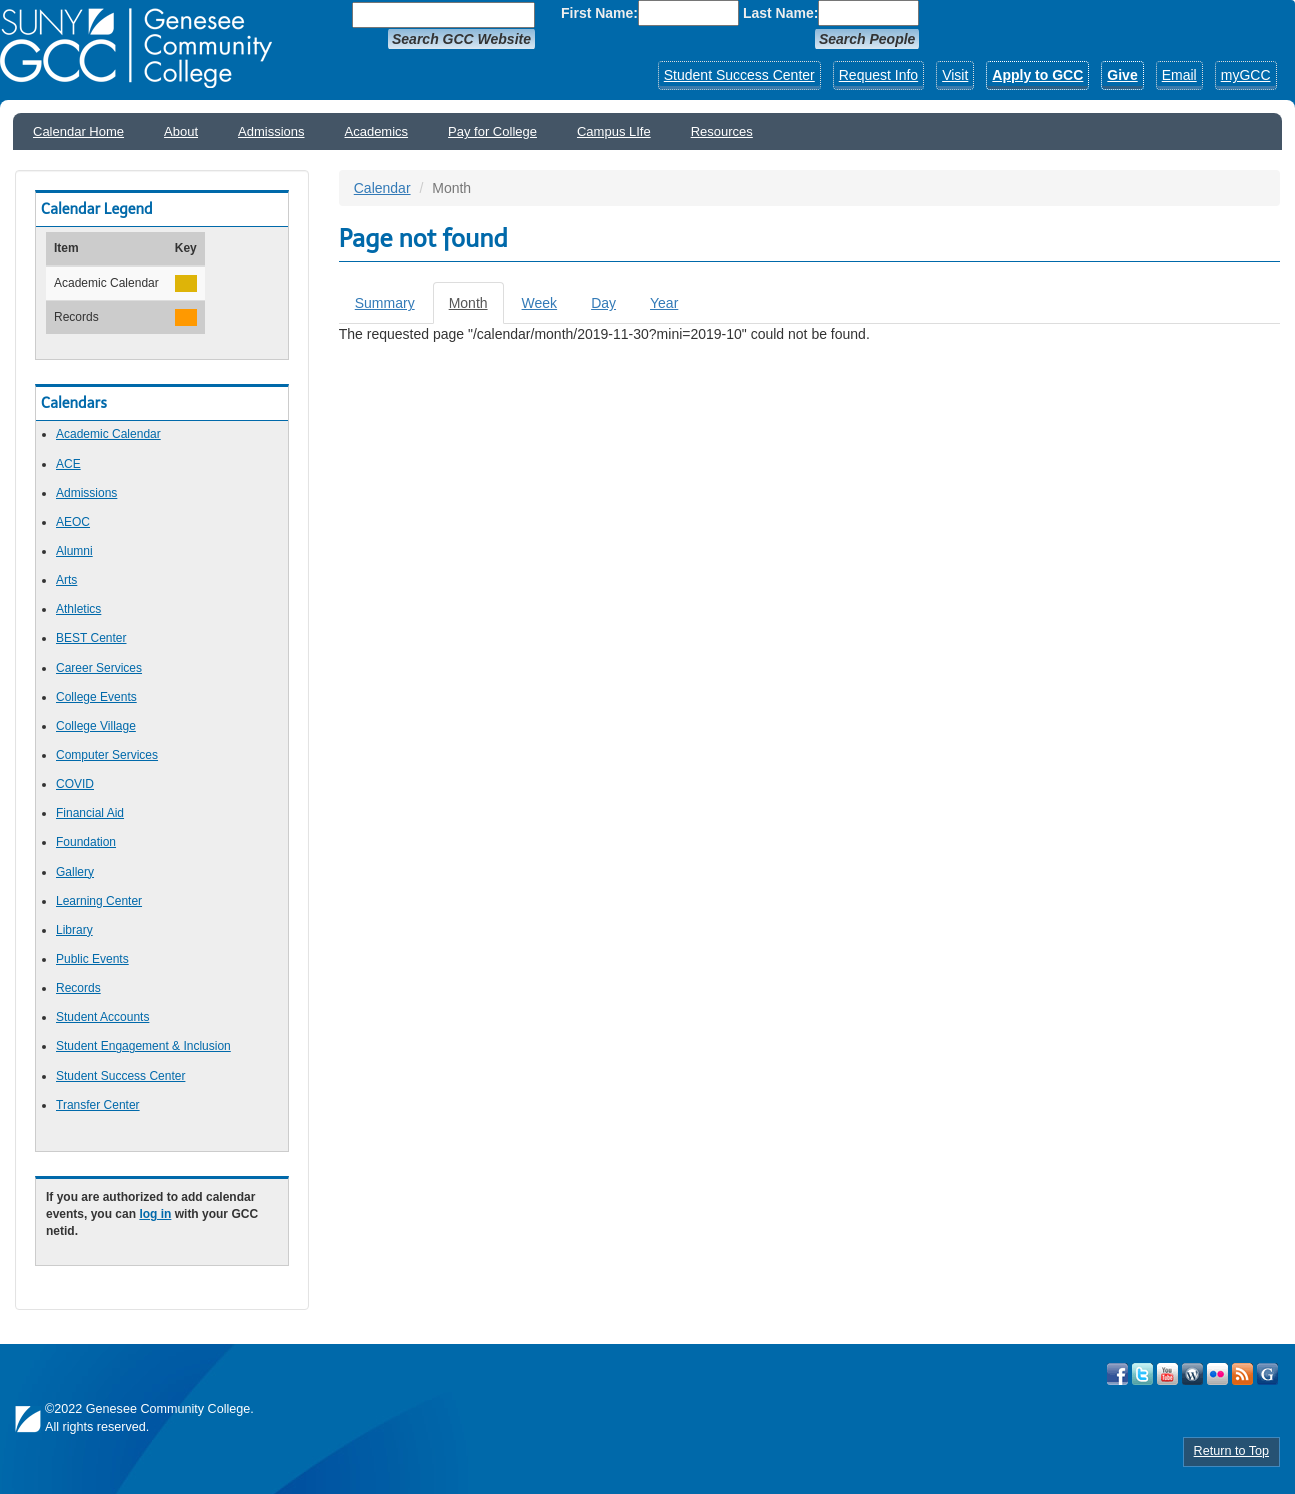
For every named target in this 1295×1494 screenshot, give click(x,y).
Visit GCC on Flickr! (1217, 1374)
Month (476, 308)
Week (540, 303)
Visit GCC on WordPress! (1192, 1374)
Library (74, 930)
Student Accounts (102, 1017)
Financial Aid (90, 813)
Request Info (878, 75)
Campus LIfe (614, 131)
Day (603, 303)
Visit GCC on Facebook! (1117, 1374)
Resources (722, 131)
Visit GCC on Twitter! (1142, 1374)
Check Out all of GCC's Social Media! (1267, 1374)
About (181, 131)
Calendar (382, 188)
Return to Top (1231, 1451)
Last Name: (780, 13)
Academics (377, 131)
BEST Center (91, 638)
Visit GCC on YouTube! (1167, 1374)
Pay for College (492, 131)
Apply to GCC (1037, 75)
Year (664, 303)
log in (155, 1214)
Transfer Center (98, 1105)
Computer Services (107, 755)
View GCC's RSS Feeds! (1242, 1374)
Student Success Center (739, 75)
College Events (96, 697)
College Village (96, 726)
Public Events (92, 959)
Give (1122, 75)
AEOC (73, 522)
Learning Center (99, 901)
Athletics (78, 609)
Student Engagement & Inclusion (143, 1046)
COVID (75, 784)
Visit (955, 75)
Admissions (271, 131)
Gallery (75, 872)
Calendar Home (78, 131)
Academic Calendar (108, 434)
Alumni (74, 551)
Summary (385, 303)
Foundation (86, 842)
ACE (68, 464)
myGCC (1246, 75)
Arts (66, 580)
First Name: (599, 13)
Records (78, 988)
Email (1179, 75)
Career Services (99, 668)
